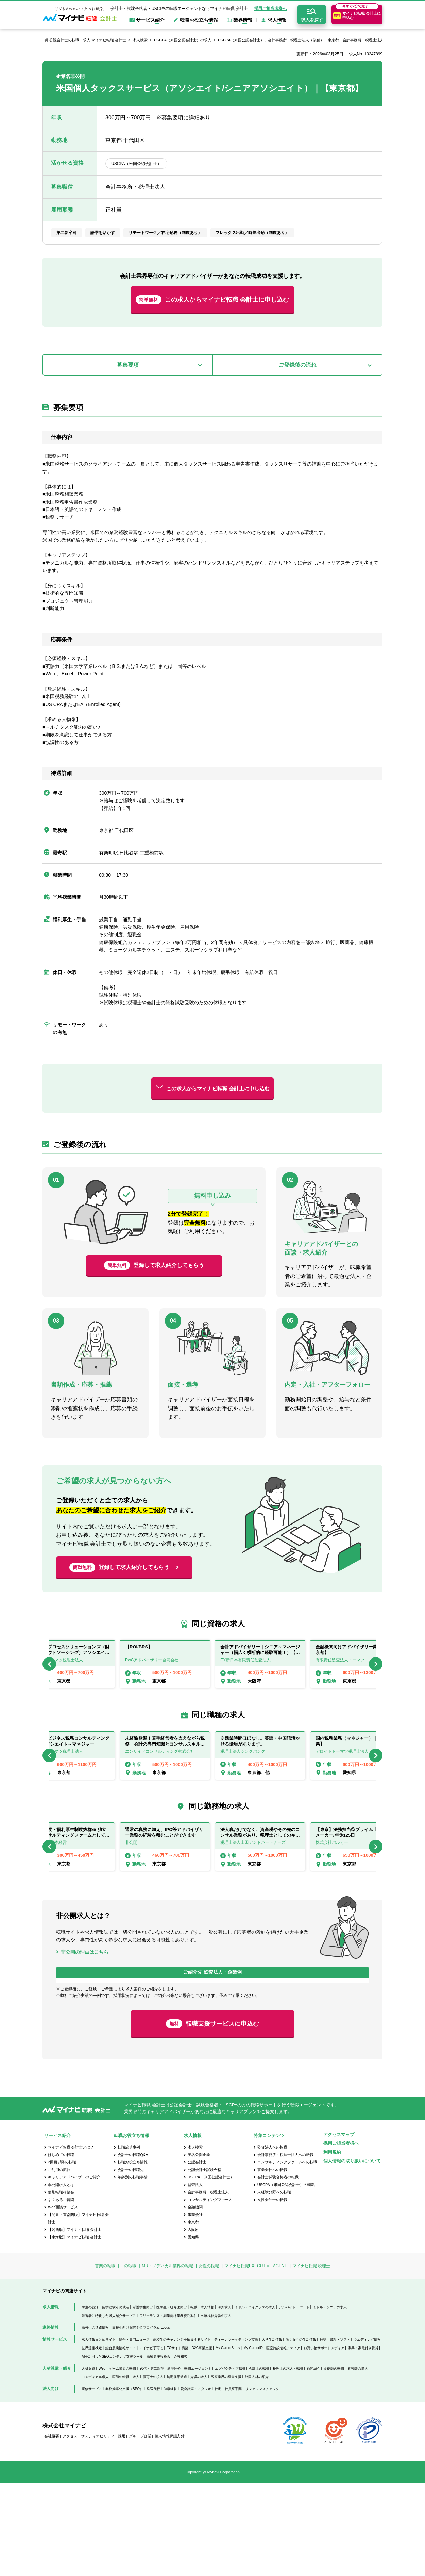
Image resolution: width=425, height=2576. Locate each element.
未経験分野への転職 (274, 2285)
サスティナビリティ (98, 2529)
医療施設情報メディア (283, 2440)
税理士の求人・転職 (288, 2461)
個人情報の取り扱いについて (352, 2253)
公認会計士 (197, 2255)
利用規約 (332, 2244)
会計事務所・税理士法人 (208, 2285)
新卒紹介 (174, 2461)
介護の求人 (198, 2469)
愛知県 (193, 2330)
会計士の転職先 (131, 2262)
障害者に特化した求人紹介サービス (109, 2408)
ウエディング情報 (367, 2432)
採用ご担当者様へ (270, 8)
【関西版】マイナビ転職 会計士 (74, 2322)
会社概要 (51, 2529)
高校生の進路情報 (95, 2420)
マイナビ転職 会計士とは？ (71, 2240)
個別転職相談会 (61, 2285)
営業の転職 (105, 2358)
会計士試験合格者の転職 (278, 2270)
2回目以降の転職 (62, 2255)
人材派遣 (88, 2461)
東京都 (193, 2315)
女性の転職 (209, 2358)
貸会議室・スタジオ (196, 2481)
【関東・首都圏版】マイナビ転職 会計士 (78, 2311)
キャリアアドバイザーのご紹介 (74, 2270)
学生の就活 (90, 2400)
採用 (121, 2529)
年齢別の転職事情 (133, 2270)
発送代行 (153, 2481)
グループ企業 (140, 2529)
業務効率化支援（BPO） (124, 2481)
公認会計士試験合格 (204, 2262)
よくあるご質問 (61, 2292)
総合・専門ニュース (134, 2432)
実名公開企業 (199, 2247)
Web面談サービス (63, 2300)
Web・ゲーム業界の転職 (117, 2461)
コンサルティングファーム (210, 2292)
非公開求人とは (61, 2277)
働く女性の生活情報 (301, 2432)
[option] (260, 1664)
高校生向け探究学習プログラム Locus (141, 2420)
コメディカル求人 (95, 2469)
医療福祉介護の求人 (216, 2408)
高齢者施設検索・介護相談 (167, 2449)
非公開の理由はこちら (84, 1952)
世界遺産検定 (92, 2440)
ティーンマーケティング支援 (236, 2432)
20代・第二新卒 (151, 2461)
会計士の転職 (259, 2461)
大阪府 (193, 2322)
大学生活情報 (272, 2432)
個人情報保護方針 (170, 2529)
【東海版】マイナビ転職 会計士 (74, 2330)
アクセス (70, 2529)
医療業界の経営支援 (226, 2469)
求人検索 (140, 40)
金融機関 (195, 2300)
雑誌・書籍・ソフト (335, 2432)
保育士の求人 (153, 2469)
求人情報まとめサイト (99, 2432)
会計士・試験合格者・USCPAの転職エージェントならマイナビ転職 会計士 (179, 8)
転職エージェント (197, 2461)
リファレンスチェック (262, 2481)
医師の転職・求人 (125, 2469)
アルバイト (287, 2400)
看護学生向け (143, 2400)
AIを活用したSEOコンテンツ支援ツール (112, 2449)
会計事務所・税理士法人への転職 (285, 2247)
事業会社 (195, 2307)
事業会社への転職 (272, 2262)
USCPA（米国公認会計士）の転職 (286, 2277)
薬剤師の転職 (334, 2461)
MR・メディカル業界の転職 (167, 2358)
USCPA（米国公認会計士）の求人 (182, 40)
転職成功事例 (129, 2240)
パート (304, 2400)
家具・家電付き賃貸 (363, 2440)
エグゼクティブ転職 (230, 2461)
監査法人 (195, 2277)
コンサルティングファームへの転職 (287, 2255)
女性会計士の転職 (272, 2292)
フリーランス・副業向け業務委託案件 (168, 2408)
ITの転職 (129, 2358)
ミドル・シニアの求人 (330, 2400)
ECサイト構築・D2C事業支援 (189, 2440)
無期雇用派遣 (177, 2469)
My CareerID (253, 2440)
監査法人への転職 (272, 2240)
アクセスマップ (338, 2227)
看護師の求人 (357, 2461)
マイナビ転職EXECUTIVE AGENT (255, 2358)
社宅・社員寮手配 (228, 2481)
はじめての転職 (61, 2247)
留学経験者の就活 (115, 2400)
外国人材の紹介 (257, 2469)
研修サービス (92, 2481)
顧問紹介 (313, 2461)
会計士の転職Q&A (133, 2247)
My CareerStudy (228, 2440)
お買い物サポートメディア (324, 2440)
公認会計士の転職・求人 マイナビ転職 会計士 (87, 40)
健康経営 (170, 2481)
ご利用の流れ (59, 2262)
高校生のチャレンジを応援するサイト (182, 2432)
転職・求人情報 (202, 2400)
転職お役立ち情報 (133, 2255)
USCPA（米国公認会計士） (211, 2270)
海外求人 (224, 2400)
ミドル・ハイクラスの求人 (255, 2400)
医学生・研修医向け (171, 2400)
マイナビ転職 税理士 (311, 2358)
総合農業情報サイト (120, 2440)
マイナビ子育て (151, 2440)
